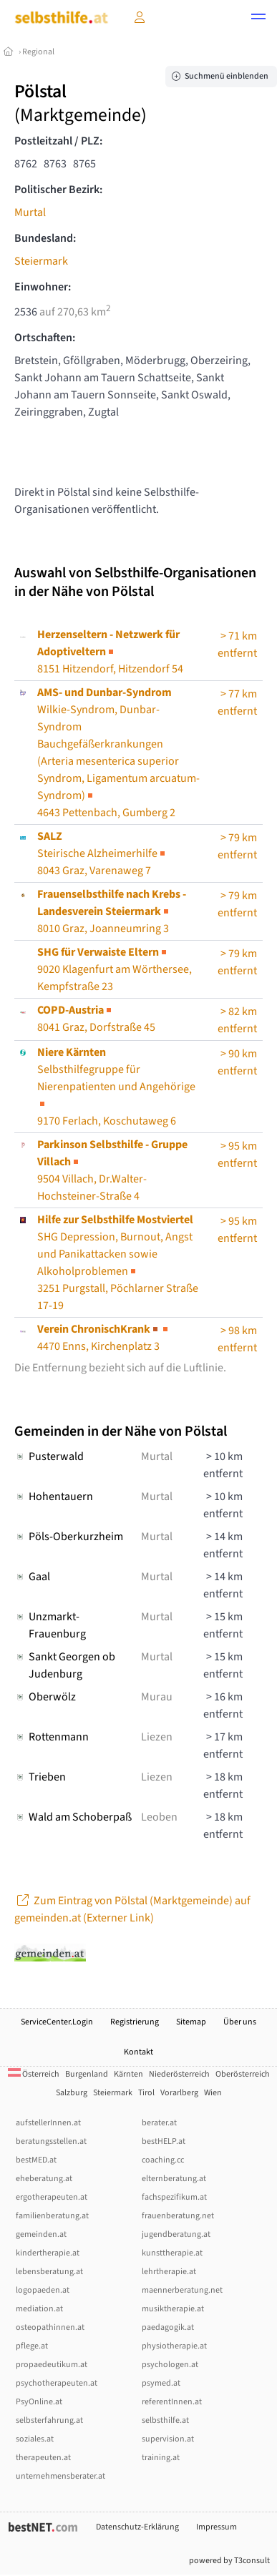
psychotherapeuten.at (56, 2383)
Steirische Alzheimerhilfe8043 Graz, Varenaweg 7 (102, 853)
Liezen (156, 1737)
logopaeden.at (42, 2290)
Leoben (159, 1817)
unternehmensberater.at (60, 2476)
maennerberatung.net (182, 2290)
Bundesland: (45, 238)
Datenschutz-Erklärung (137, 2527)
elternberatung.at (174, 2179)
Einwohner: (42, 287)
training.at (161, 2458)
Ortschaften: (44, 338)
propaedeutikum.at (51, 2365)
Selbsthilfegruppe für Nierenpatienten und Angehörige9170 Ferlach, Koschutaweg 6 (116, 1086)
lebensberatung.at (49, 2272)
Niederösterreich (179, 2074)
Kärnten (128, 2074)
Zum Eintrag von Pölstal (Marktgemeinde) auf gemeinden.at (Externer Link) (132, 1909)
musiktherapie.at (173, 2309)
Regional (38, 52)
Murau (156, 1697)
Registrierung (134, 2022)
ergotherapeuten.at (51, 2197)
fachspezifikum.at (174, 2197)
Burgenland (86, 2074)
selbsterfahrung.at (49, 2420)
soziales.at (35, 2439)
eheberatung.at (44, 2179)
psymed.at (161, 2383)
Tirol (146, 2093)
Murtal (30, 212)
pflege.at (32, 2346)
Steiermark (41, 261)
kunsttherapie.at (172, 2253)
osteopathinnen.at (50, 2327)
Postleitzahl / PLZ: (58, 141)
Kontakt (138, 2052)
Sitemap (191, 2022)
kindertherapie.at (47, 2253)
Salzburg (71, 2093)
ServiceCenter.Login (57, 2022)
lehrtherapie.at (169, 2272)
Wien (213, 2093)
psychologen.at (170, 2365)
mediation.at (39, 2309)
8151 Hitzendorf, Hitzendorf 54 (110, 652)
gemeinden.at (41, 2234)
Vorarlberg (179, 2093)
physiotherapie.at (174, 2346)
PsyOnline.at (39, 2402)
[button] (258, 18)
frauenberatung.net (178, 2216)
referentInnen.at (172, 2402)
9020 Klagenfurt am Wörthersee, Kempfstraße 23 (114, 969)
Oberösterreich (242, 2074)
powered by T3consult (229, 2561)
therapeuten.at (43, 2458)
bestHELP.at (163, 2141)
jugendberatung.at (176, 2234)
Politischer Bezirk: (58, 189)
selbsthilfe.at (165, 2420)
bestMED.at (36, 2160)
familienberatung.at (52, 2216)
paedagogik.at (168, 2327)
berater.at (159, 2123)
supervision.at (168, 2439)
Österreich (33, 2074)
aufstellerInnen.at (48, 2123)
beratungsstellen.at (51, 2141)
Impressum (216, 2527)
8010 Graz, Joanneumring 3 (111, 911)
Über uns (239, 2022)
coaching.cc (163, 2160)
